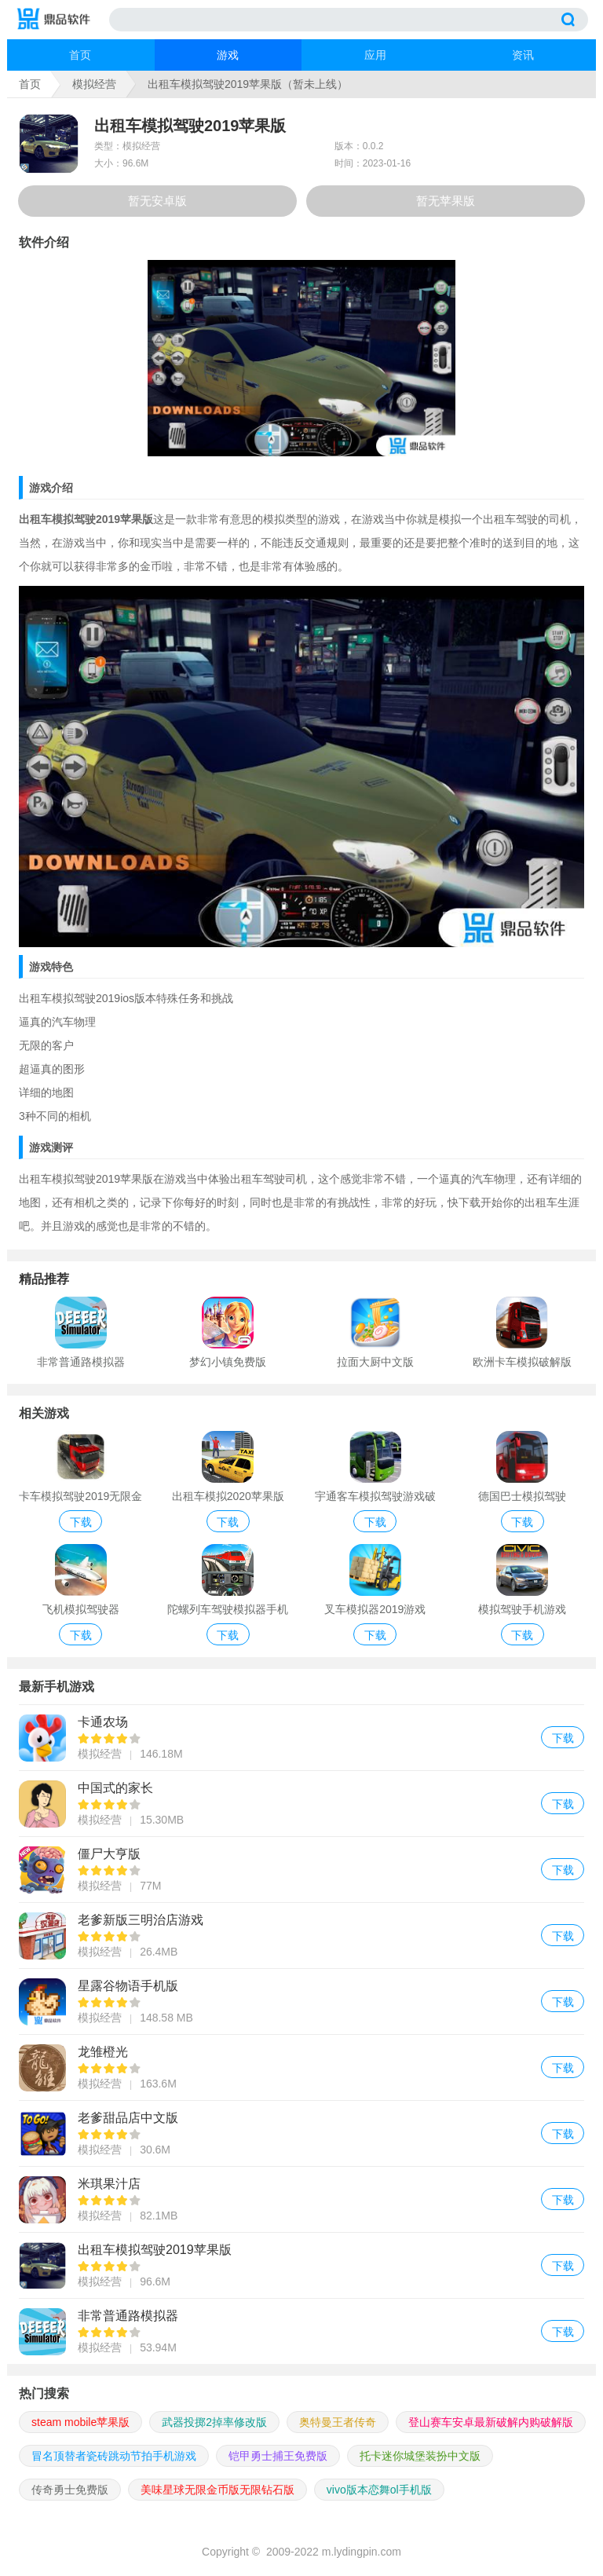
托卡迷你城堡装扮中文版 (420, 2456)
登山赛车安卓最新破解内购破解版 (490, 2422)
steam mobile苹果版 (80, 2422)
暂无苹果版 (445, 200)
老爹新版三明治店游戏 (301, 1935)
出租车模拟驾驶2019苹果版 (301, 2265)
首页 (80, 55)
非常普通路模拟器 (301, 2331)
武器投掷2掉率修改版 (214, 2422)
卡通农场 (301, 1737)
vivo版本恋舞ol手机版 (379, 2489)
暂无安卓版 (157, 200)
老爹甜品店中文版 (301, 2133)
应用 (375, 55)
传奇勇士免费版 (69, 2489)
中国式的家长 (301, 1803)
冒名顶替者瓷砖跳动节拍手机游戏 (113, 2456)
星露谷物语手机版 (301, 2001)
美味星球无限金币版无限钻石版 (217, 2489)
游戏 (228, 55)
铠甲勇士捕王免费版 (277, 2456)
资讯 (523, 55)
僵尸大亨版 (301, 1869)
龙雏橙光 (301, 2067)
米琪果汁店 (301, 2199)
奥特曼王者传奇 (337, 2422)
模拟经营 (94, 84)
